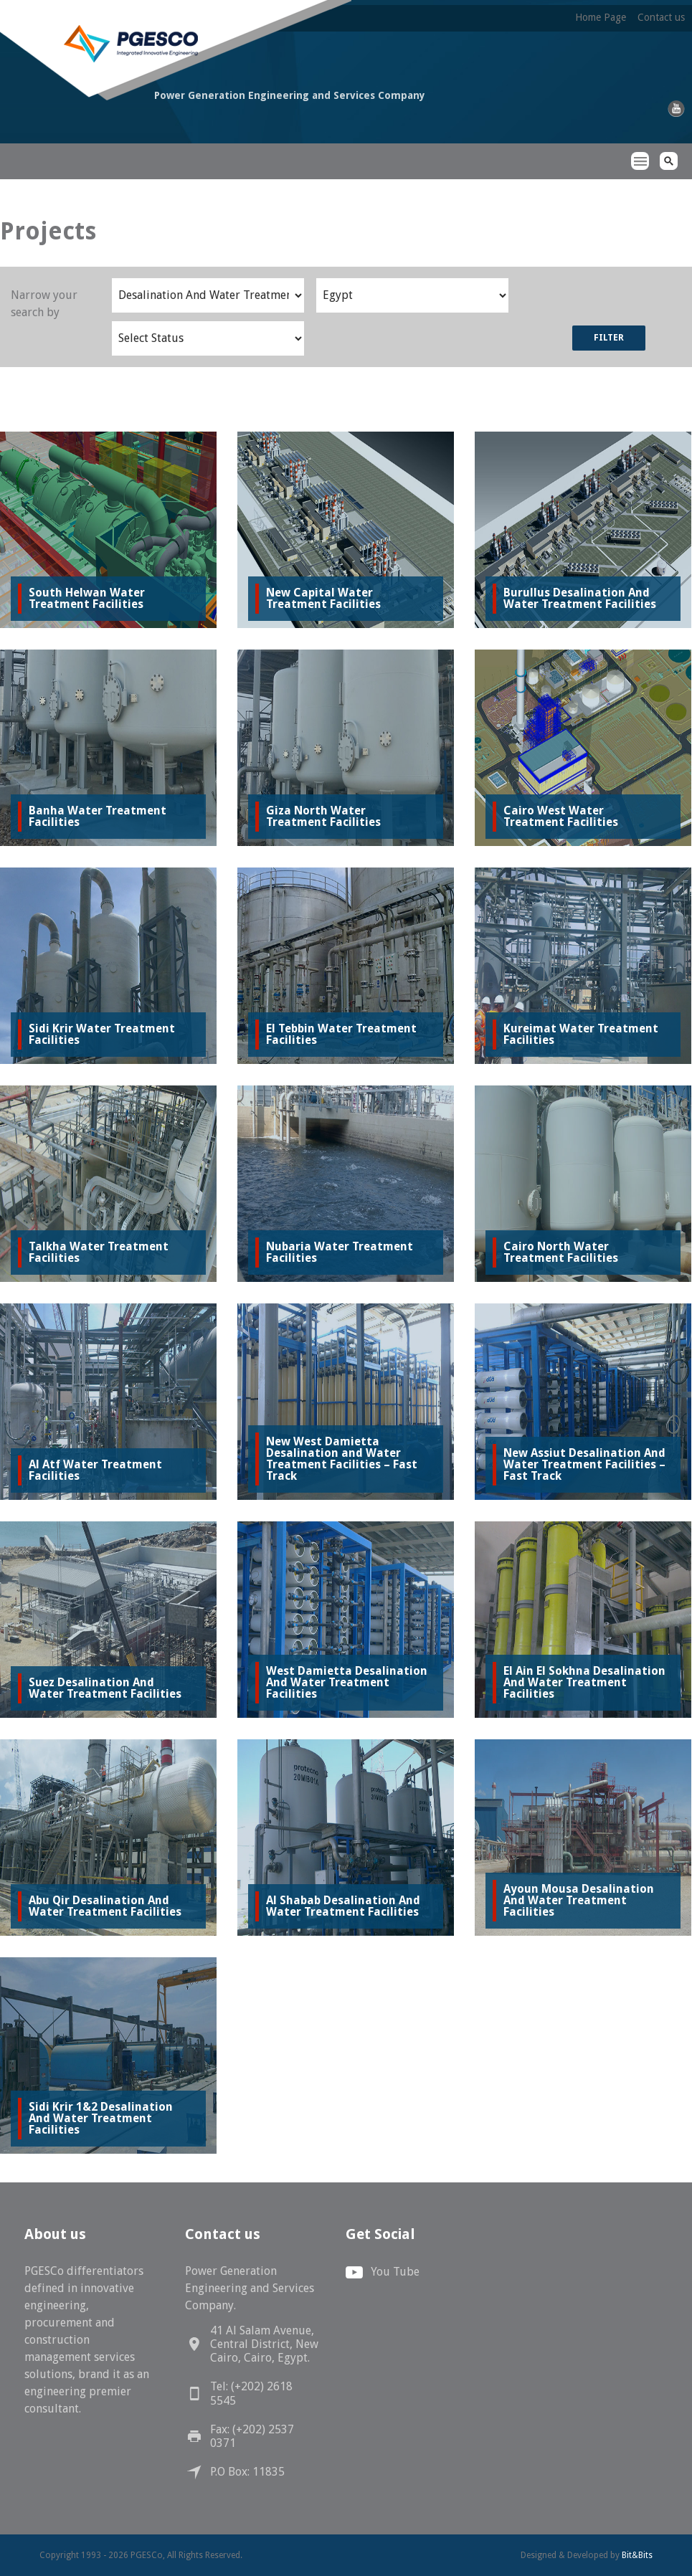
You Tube (395, 2271)
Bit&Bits (637, 2555)
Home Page (600, 17)
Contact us (661, 17)
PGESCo (77, 149)
